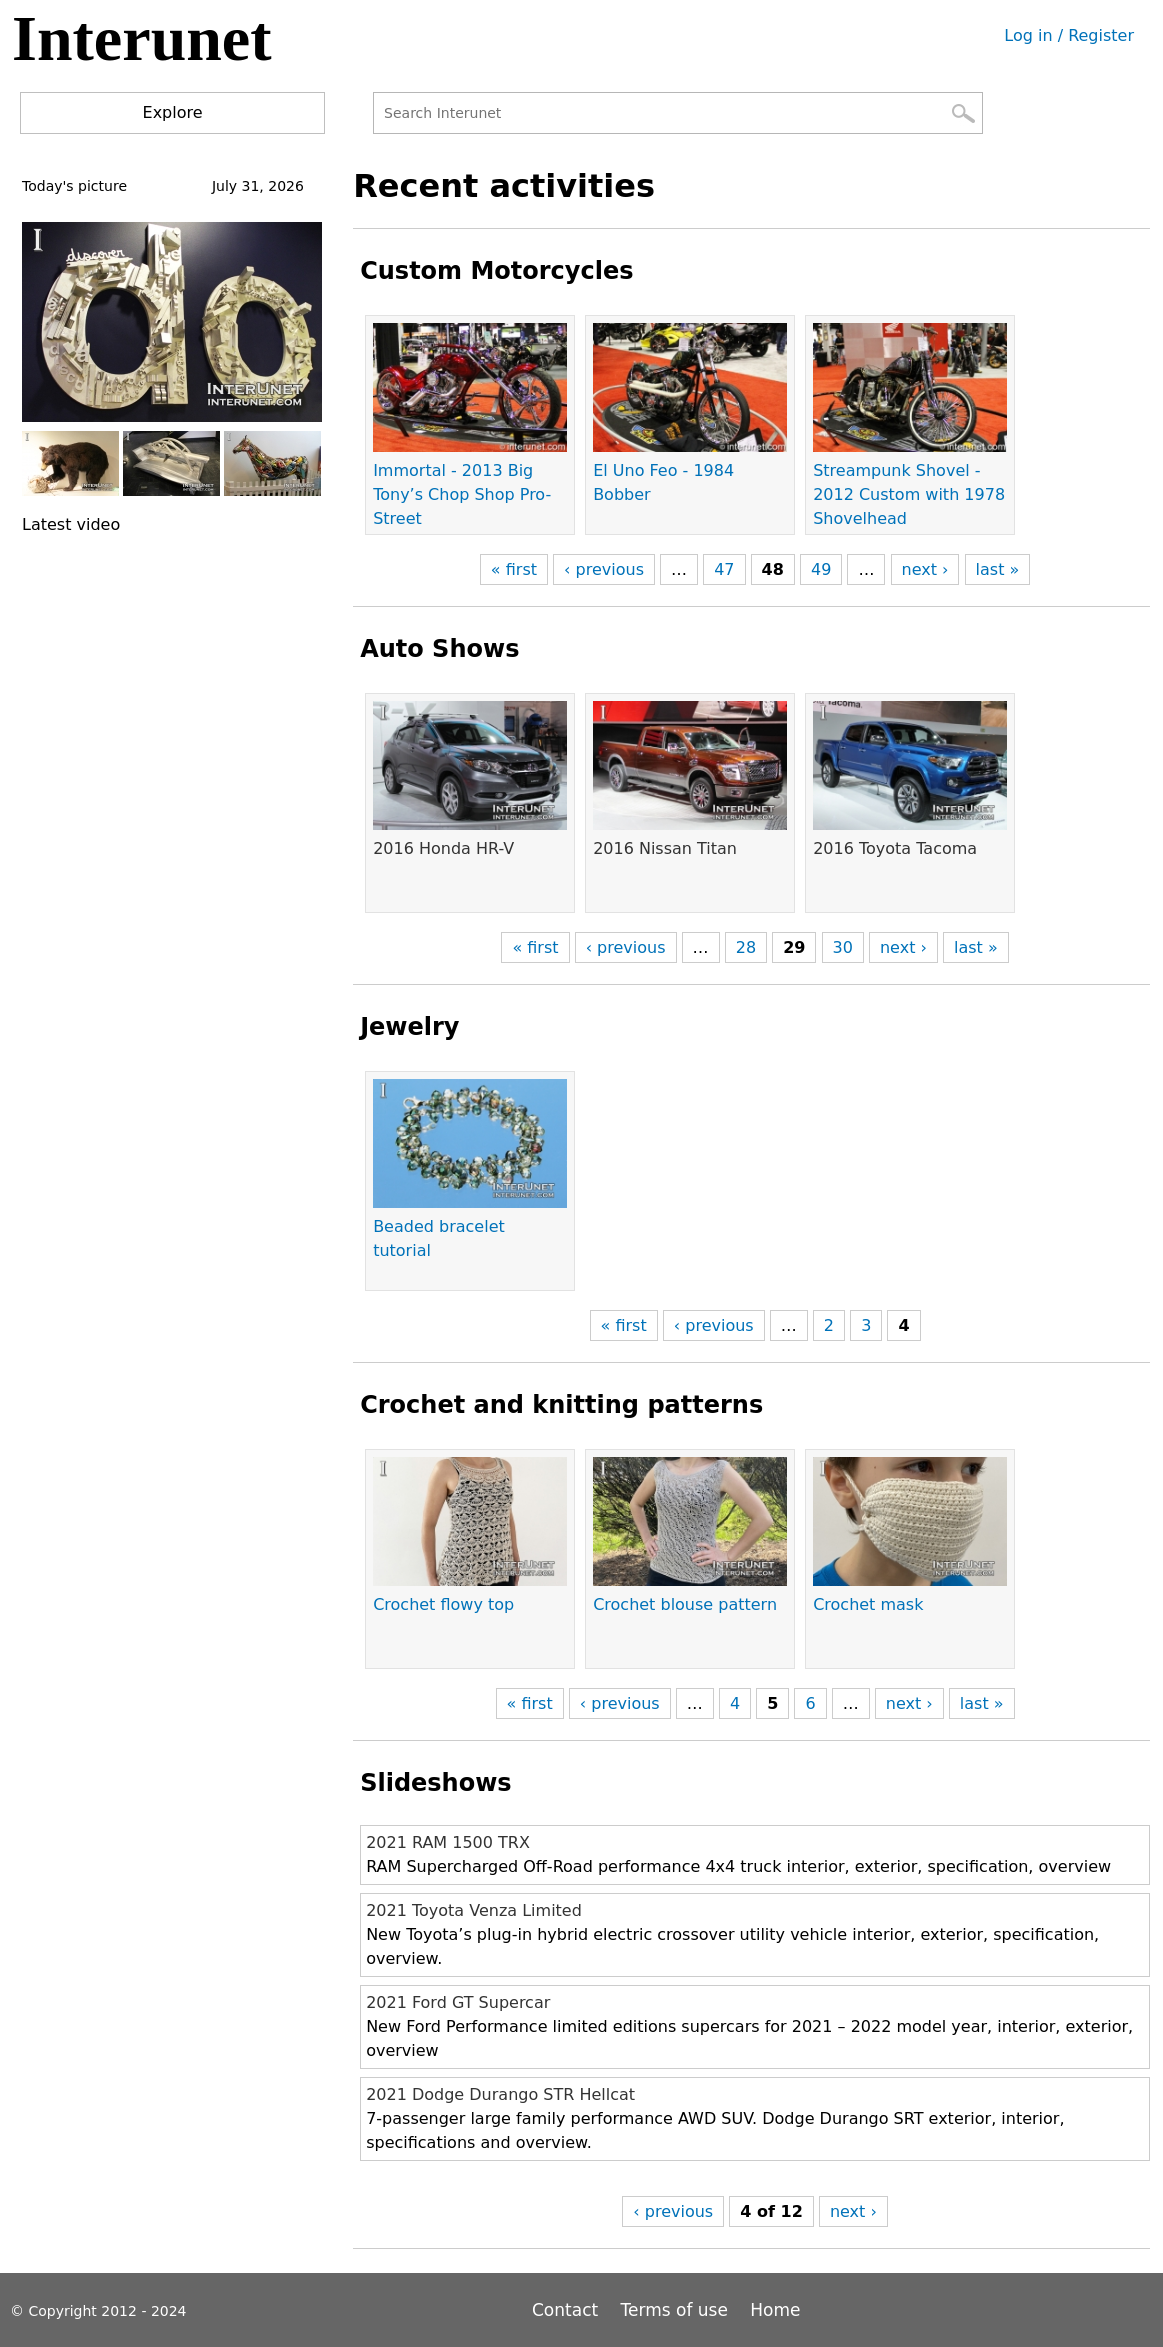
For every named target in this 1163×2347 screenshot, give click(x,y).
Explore (173, 112)
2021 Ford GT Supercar (458, 2002)
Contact (568, 2310)
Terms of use (674, 2310)
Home (775, 2310)
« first (514, 569)
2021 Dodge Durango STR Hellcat (500, 2094)
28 (746, 947)
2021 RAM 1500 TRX (448, 1842)
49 (821, 569)
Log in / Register (1069, 35)
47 (724, 569)
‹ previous (604, 569)
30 (843, 947)
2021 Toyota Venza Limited (474, 1910)
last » (998, 569)
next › (925, 569)
